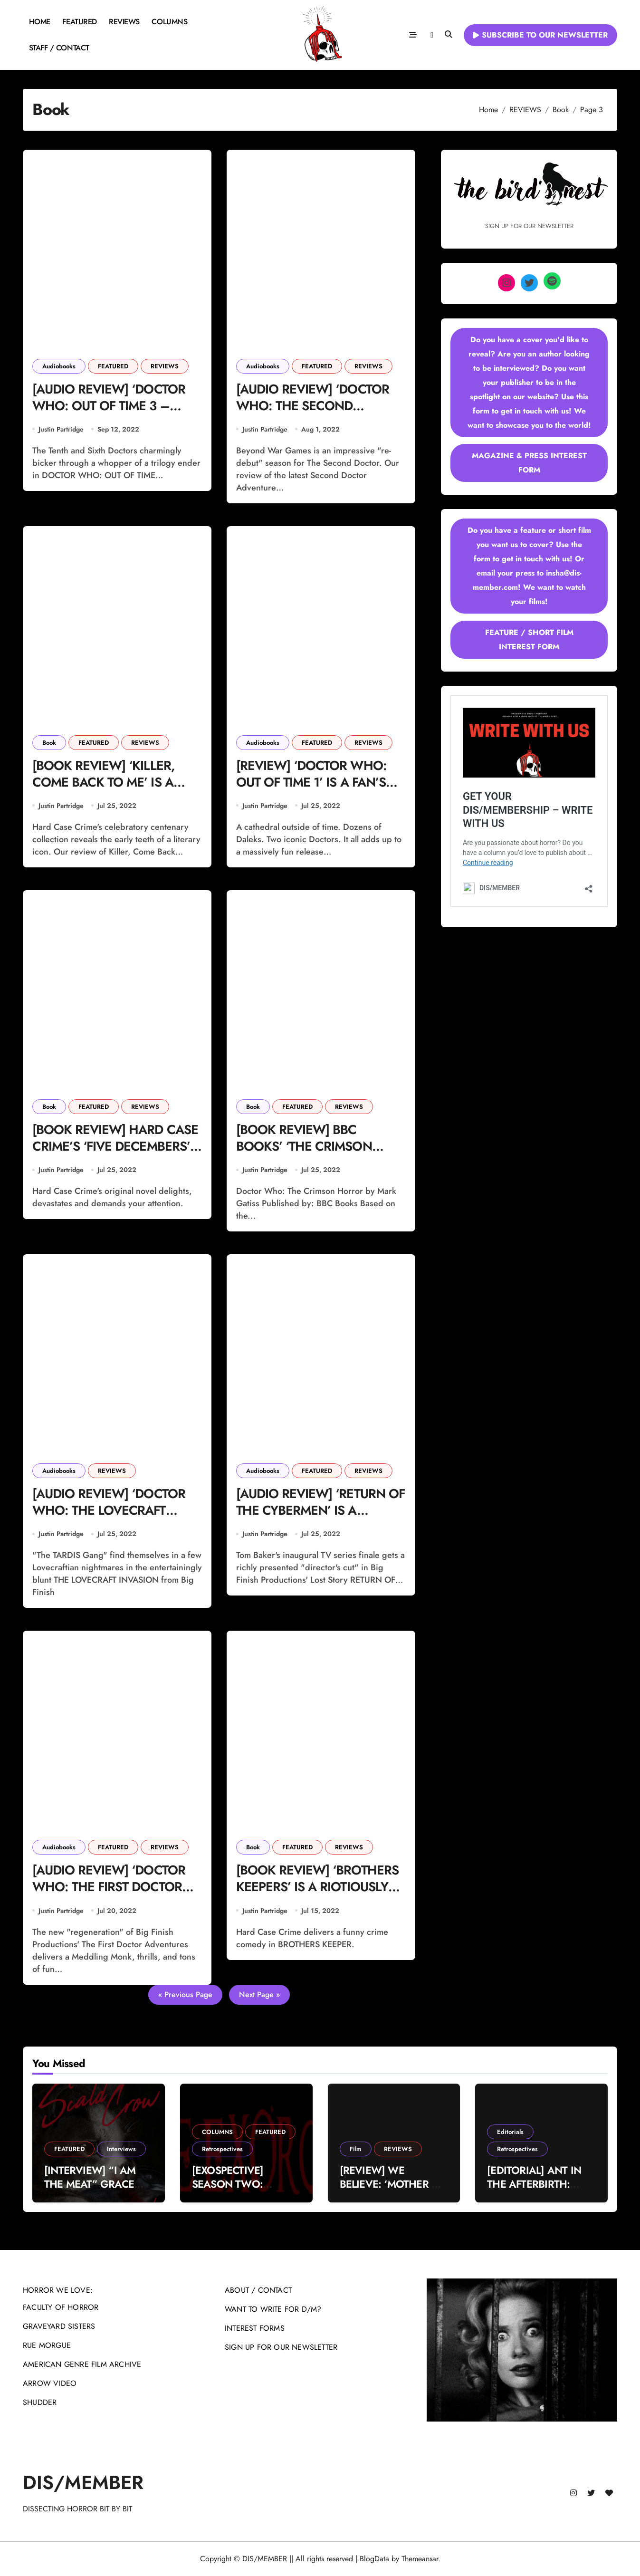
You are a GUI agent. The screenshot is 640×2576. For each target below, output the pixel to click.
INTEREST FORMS (255, 2328)
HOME (39, 21)
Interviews (121, 2148)
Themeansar (419, 2558)
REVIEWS (124, 21)
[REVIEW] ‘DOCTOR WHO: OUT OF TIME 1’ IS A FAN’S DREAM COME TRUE (311, 782)
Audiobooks (59, 366)
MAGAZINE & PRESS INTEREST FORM (529, 462)
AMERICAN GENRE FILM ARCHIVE (82, 2364)
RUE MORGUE (47, 2345)
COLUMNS (169, 21)
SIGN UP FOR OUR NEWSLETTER (281, 2347)
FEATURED (79, 21)
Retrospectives (222, 2148)
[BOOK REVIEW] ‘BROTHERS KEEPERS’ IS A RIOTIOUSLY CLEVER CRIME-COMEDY (317, 1887)
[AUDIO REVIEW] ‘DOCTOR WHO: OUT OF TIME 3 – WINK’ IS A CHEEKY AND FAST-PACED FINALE (108, 414)
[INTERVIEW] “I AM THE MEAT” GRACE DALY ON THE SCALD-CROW (95, 2191)
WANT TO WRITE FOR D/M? (273, 2309)
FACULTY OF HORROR (60, 2307)
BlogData (374, 2558)
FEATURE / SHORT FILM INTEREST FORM (529, 639)
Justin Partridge (61, 429)
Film (356, 2148)
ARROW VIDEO (49, 2383)
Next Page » (259, 1994)
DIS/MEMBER (83, 2482)
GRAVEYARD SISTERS (59, 2326)
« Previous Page (185, 1994)
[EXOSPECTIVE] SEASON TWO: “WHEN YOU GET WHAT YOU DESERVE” (245, 2191)
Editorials (510, 2131)
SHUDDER (40, 2402)
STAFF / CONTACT (59, 47)
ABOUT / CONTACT (258, 2290)
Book (49, 742)
